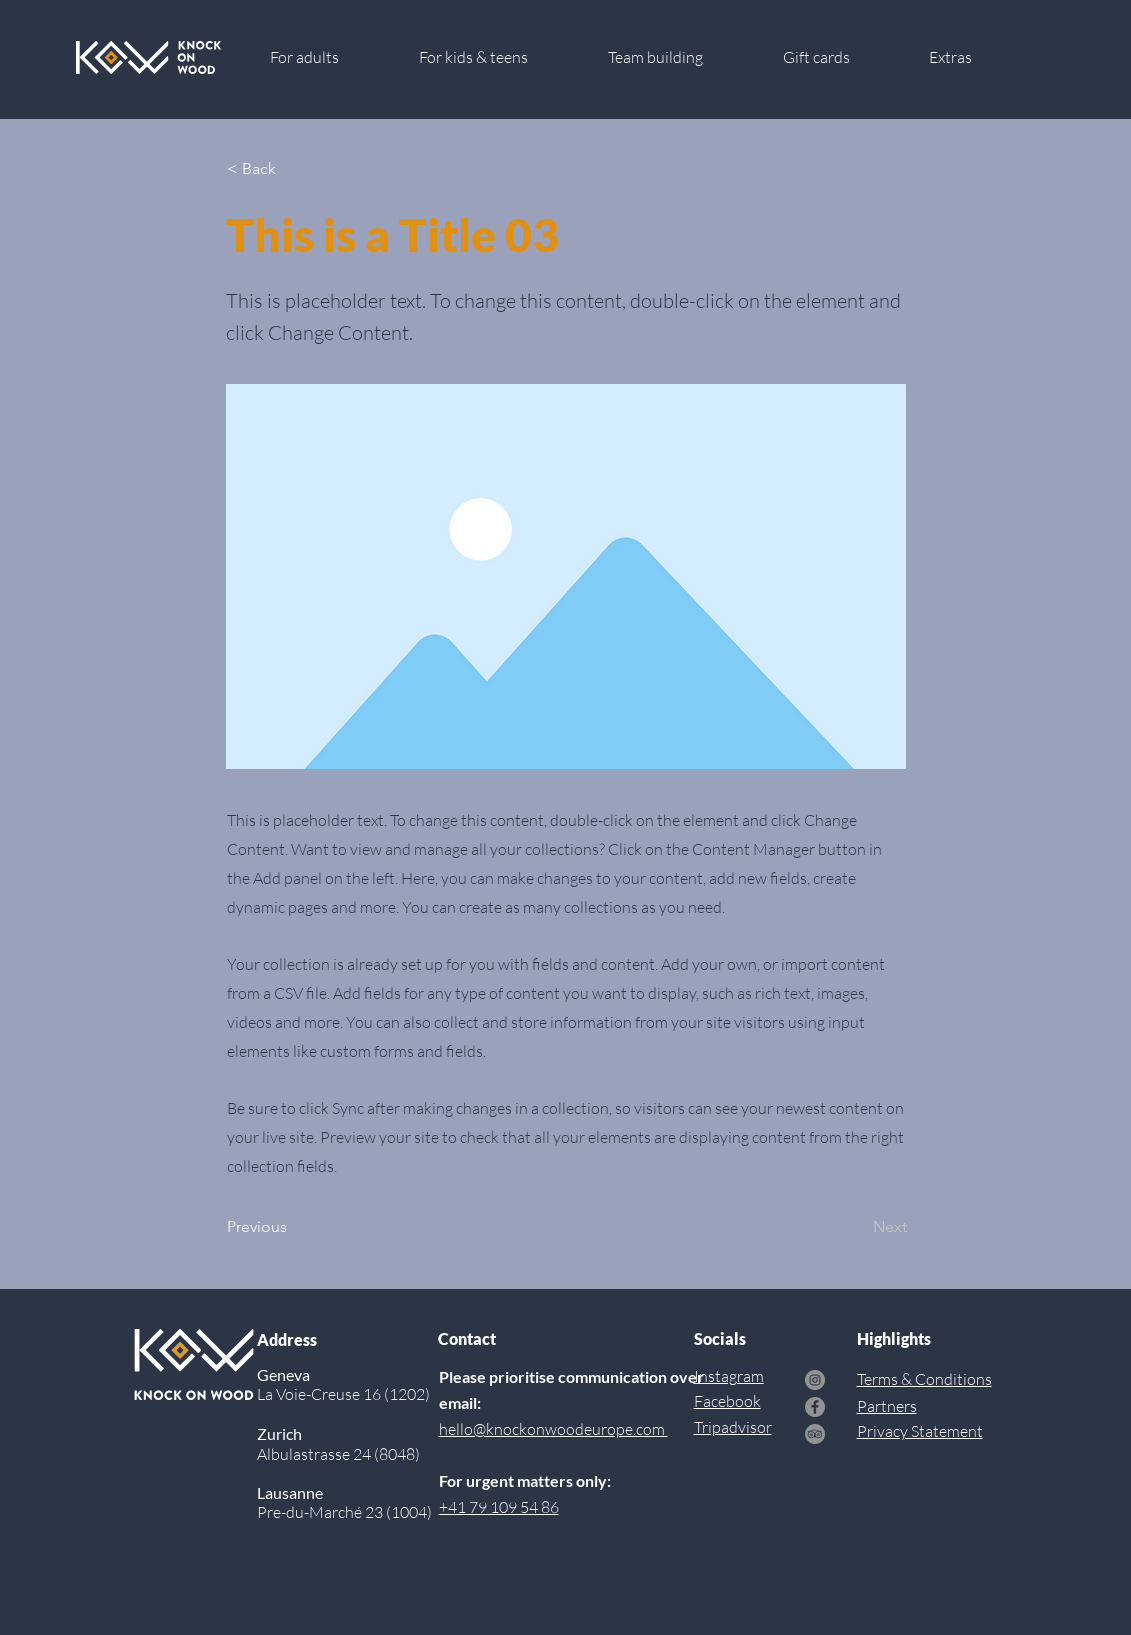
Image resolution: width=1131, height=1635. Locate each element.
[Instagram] (815, 1380)
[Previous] (293, 1227)
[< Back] (293, 169)
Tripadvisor (733, 1427)
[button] (975, 57)
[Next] (857, 1227)
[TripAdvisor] (815, 1434)
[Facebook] (815, 1407)
